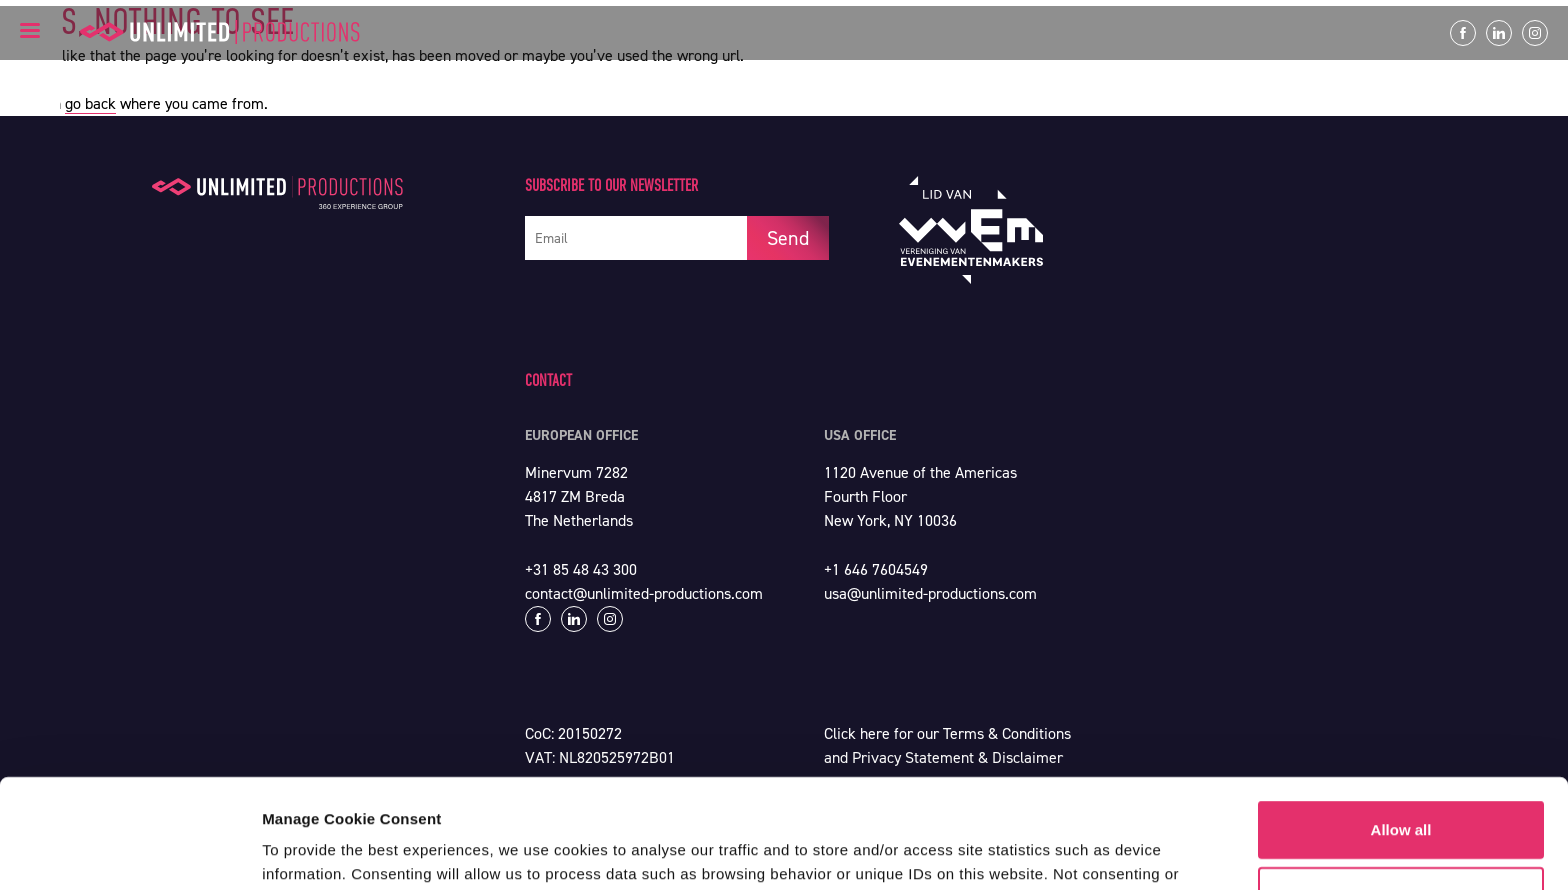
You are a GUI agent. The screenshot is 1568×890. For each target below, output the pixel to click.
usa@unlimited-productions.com (930, 593)
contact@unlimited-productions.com (644, 593)
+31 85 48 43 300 (581, 569)
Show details (308, 850)
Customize (1402, 792)
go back (90, 103)
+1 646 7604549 (876, 569)
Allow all (1401, 727)
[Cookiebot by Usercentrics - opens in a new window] (129, 851)
